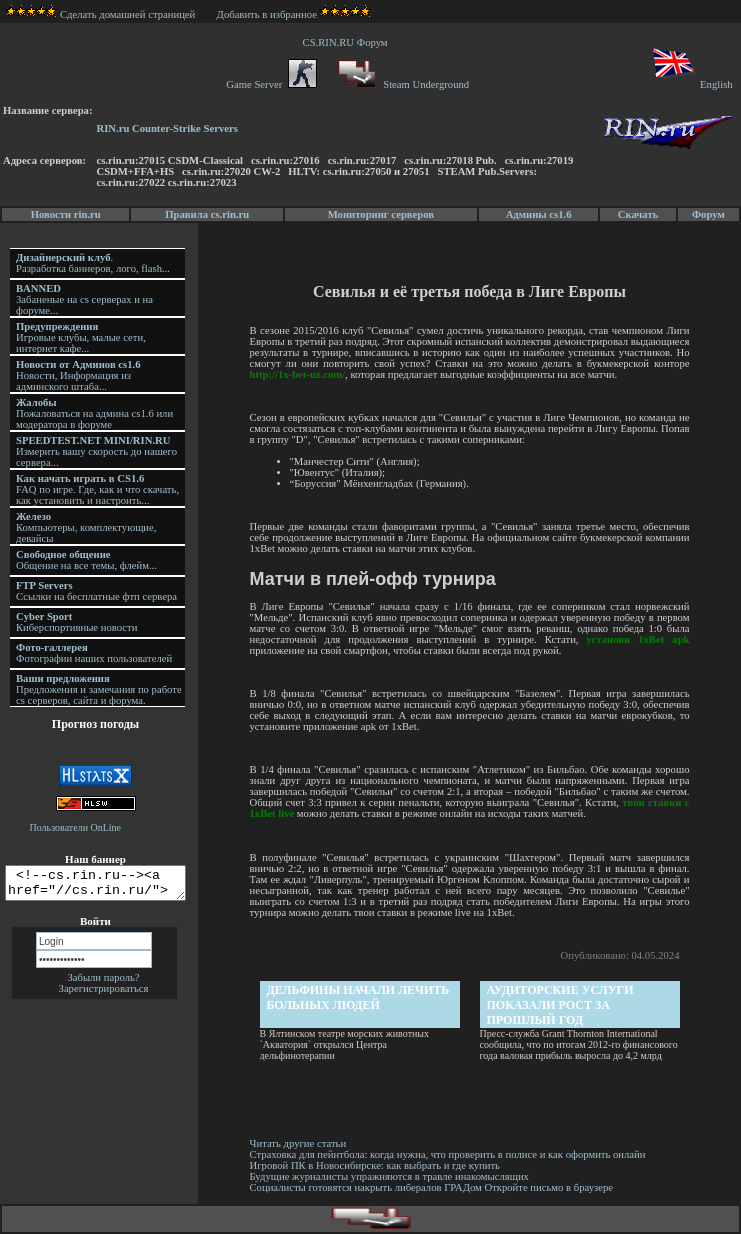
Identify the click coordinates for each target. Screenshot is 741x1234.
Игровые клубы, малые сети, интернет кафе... (81, 337)
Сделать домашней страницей (100, 14)
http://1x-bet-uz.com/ (299, 374)
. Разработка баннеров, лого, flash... (93, 263)
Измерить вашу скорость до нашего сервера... (96, 451)
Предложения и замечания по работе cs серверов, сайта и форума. (99, 689)
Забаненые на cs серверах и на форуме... (84, 299)
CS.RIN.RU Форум (348, 42)
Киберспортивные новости (76, 622)
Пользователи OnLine (76, 827)
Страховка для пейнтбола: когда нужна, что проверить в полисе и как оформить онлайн (449, 1154)
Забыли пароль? (103, 983)
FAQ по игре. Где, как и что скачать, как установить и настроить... (97, 489)
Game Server (271, 84)
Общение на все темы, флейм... (86, 560)
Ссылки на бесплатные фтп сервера (96, 591)
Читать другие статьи (299, 1143)
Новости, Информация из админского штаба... (78, 375)
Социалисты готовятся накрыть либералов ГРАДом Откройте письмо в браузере (433, 1187)
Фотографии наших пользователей (94, 653)
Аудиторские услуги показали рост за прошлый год (561, 1005)
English (691, 84)
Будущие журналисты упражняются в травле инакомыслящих (390, 1176)
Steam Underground (401, 84)
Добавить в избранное (267, 14)
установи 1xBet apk (639, 639)
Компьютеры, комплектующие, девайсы (86, 527)
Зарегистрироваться (104, 994)
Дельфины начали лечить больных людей (359, 997)
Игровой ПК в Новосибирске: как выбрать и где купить (376, 1165)
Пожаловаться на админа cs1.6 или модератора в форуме (94, 413)
